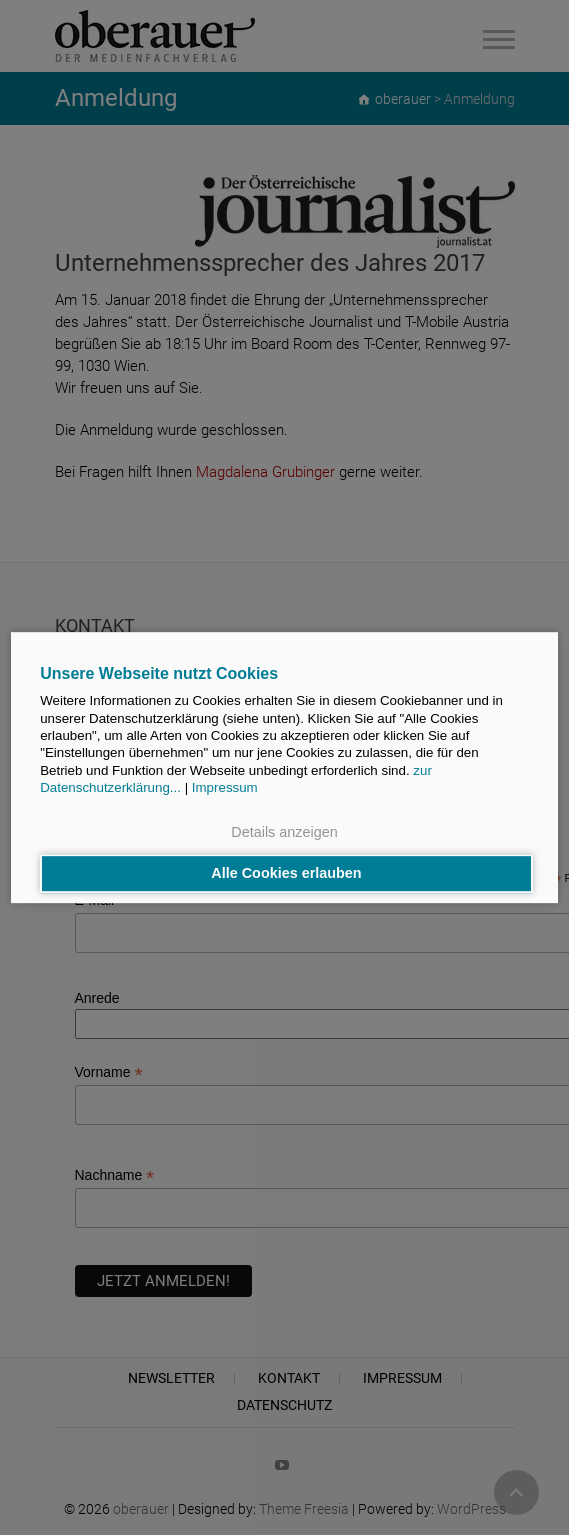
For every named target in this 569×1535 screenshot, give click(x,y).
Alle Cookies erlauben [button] (286, 874)
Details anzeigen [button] (284, 832)
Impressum (225, 787)
